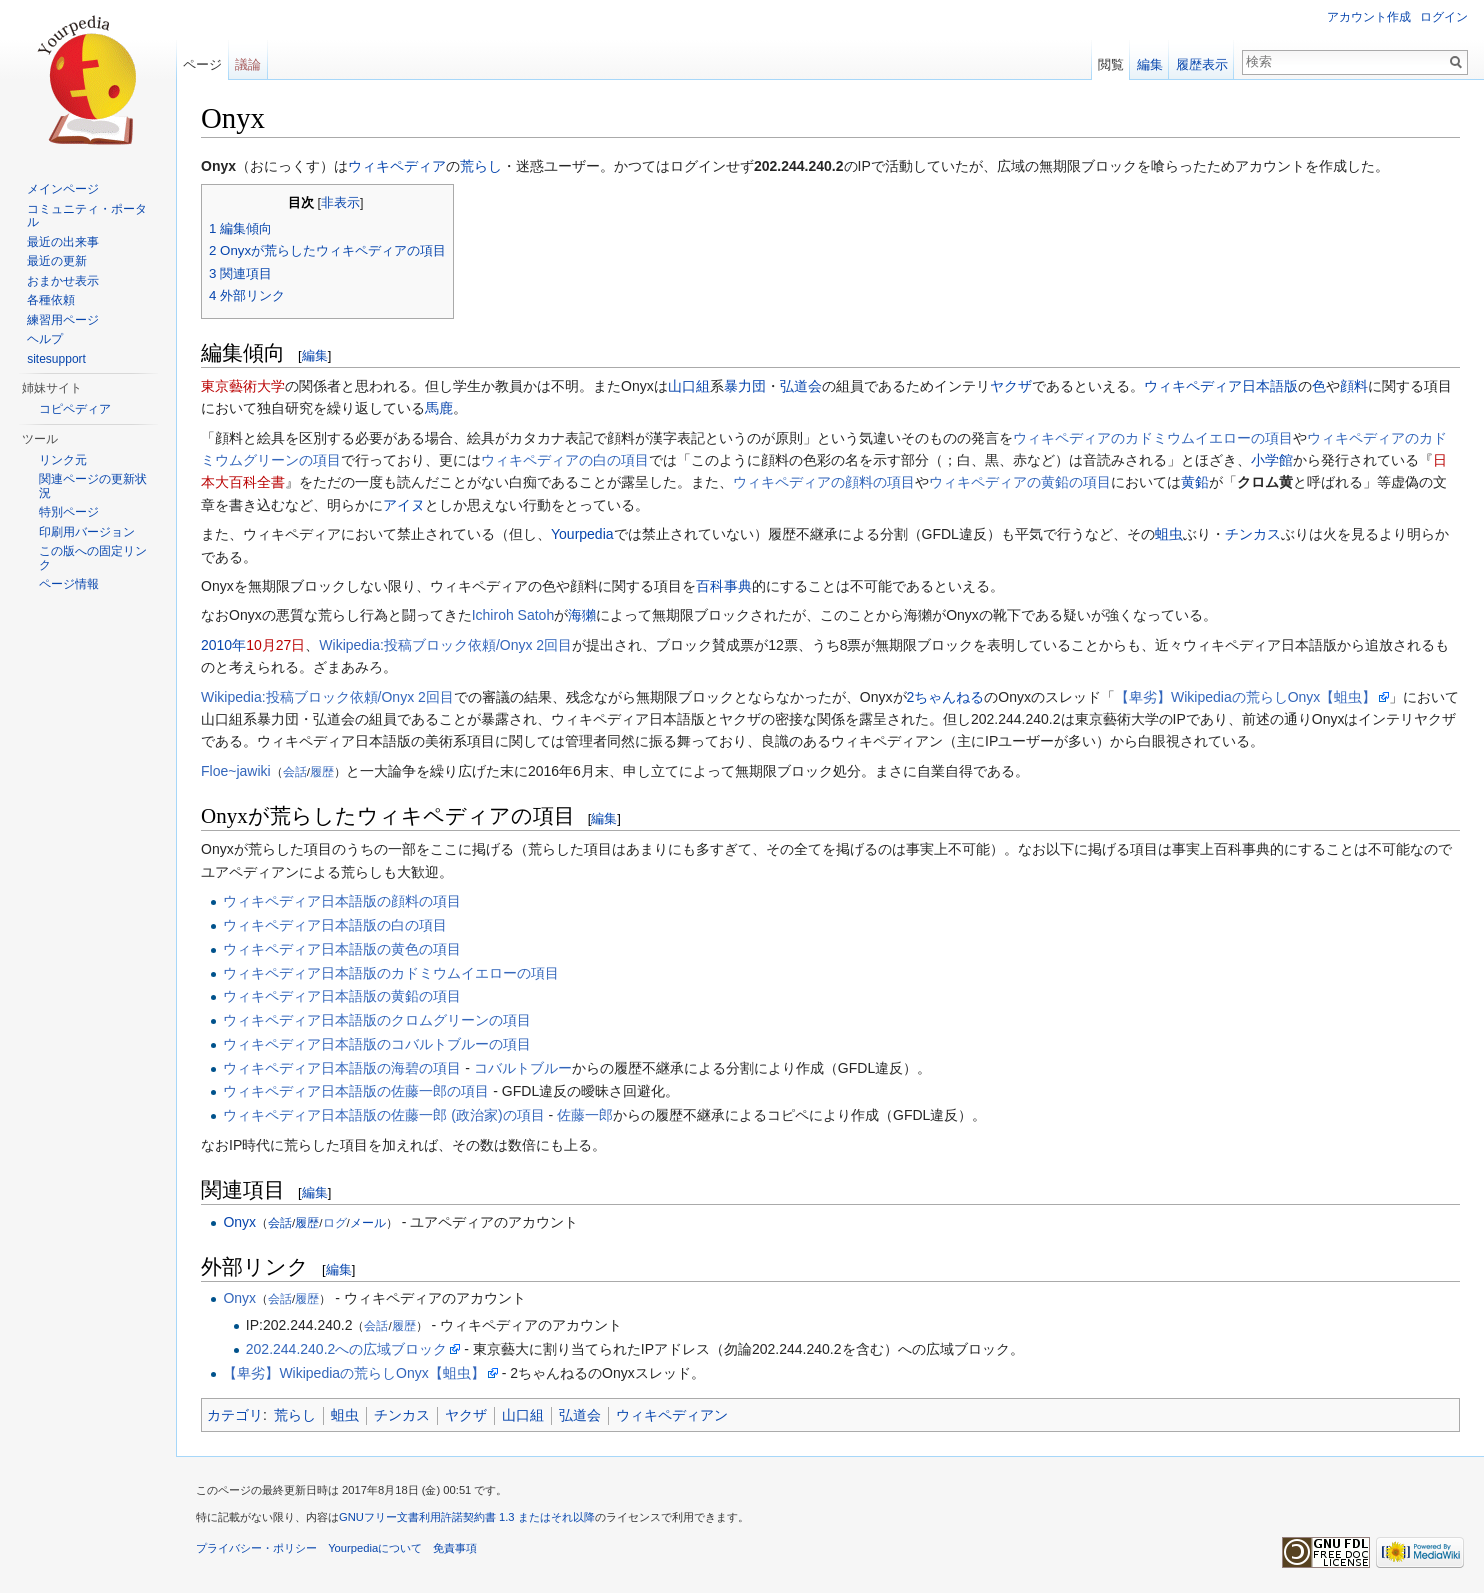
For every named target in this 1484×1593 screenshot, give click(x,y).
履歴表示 (1202, 64)
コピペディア (75, 409)
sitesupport (56, 359)
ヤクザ (1011, 386)
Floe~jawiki (236, 771)
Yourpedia (582, 534)
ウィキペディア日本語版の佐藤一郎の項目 (356, 1091)
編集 (315, 355)
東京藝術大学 (243, 386)
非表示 (340, 203)
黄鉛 (1195, 482)
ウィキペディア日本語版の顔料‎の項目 (342, 901)
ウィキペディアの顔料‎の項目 (824, 482)
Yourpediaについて (375, 1548)
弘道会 (801, 386)
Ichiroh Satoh (513, 615)
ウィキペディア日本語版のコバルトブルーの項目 (377, 1044)
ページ (202, 64)
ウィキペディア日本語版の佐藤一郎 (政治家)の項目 (383, 1115)
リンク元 (63, 460)
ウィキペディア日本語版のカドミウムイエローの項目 (391, 973)
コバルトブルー (523, 1068)
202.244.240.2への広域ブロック (347, 1349)
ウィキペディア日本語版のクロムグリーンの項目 (377, 1020)
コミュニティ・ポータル (87, 216)
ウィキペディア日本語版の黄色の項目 (342, 949)
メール (368, 1222)
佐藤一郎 (585, 1115)
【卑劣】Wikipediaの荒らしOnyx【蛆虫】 (1245, 697)
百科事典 (724, 586)
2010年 (223, 645)
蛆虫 (1169, 534)
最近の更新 (57, 261)
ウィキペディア (397, 166)
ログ (335, 1222)
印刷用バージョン (87, 532)
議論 (248, 64)
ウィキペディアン (672, 1415)
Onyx (239, 1222)
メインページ (63, 189)
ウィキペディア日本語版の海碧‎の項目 (342, 1068)
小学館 (1272, 460)
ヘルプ (45, 339)
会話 (295, 771)
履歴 (322, 771)
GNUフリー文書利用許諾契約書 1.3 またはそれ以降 (467, 1517)
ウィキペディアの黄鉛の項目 (1020, 482)
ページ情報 (69, 584)
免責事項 (455, 1548)
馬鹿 (439, 408)
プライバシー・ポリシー (256, 1548)
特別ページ (69, 512)
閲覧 (1111, 64)
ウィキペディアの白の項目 (565, 460)
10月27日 (275, 645)
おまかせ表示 (63, 281)
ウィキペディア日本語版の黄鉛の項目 (342, 996)
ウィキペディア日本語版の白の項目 (335, 925)
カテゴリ (235, 1415)
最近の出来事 (63, 242)
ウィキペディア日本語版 (1221, 386)
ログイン (1444, 17)
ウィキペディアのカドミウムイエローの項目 (1153, 438)
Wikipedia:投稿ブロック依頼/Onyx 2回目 (445, 645)
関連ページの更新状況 (93, 486)
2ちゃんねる (946, 697)
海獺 (582, 615)
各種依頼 (51, 300)
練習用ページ (63, 320)
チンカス (1253, 534)
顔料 (1354, 386)
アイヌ (404, 505)
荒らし (481, 166)
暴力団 (745, 386)
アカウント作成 (1369, 17)
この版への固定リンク (93, 558)
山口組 (689, 386)
